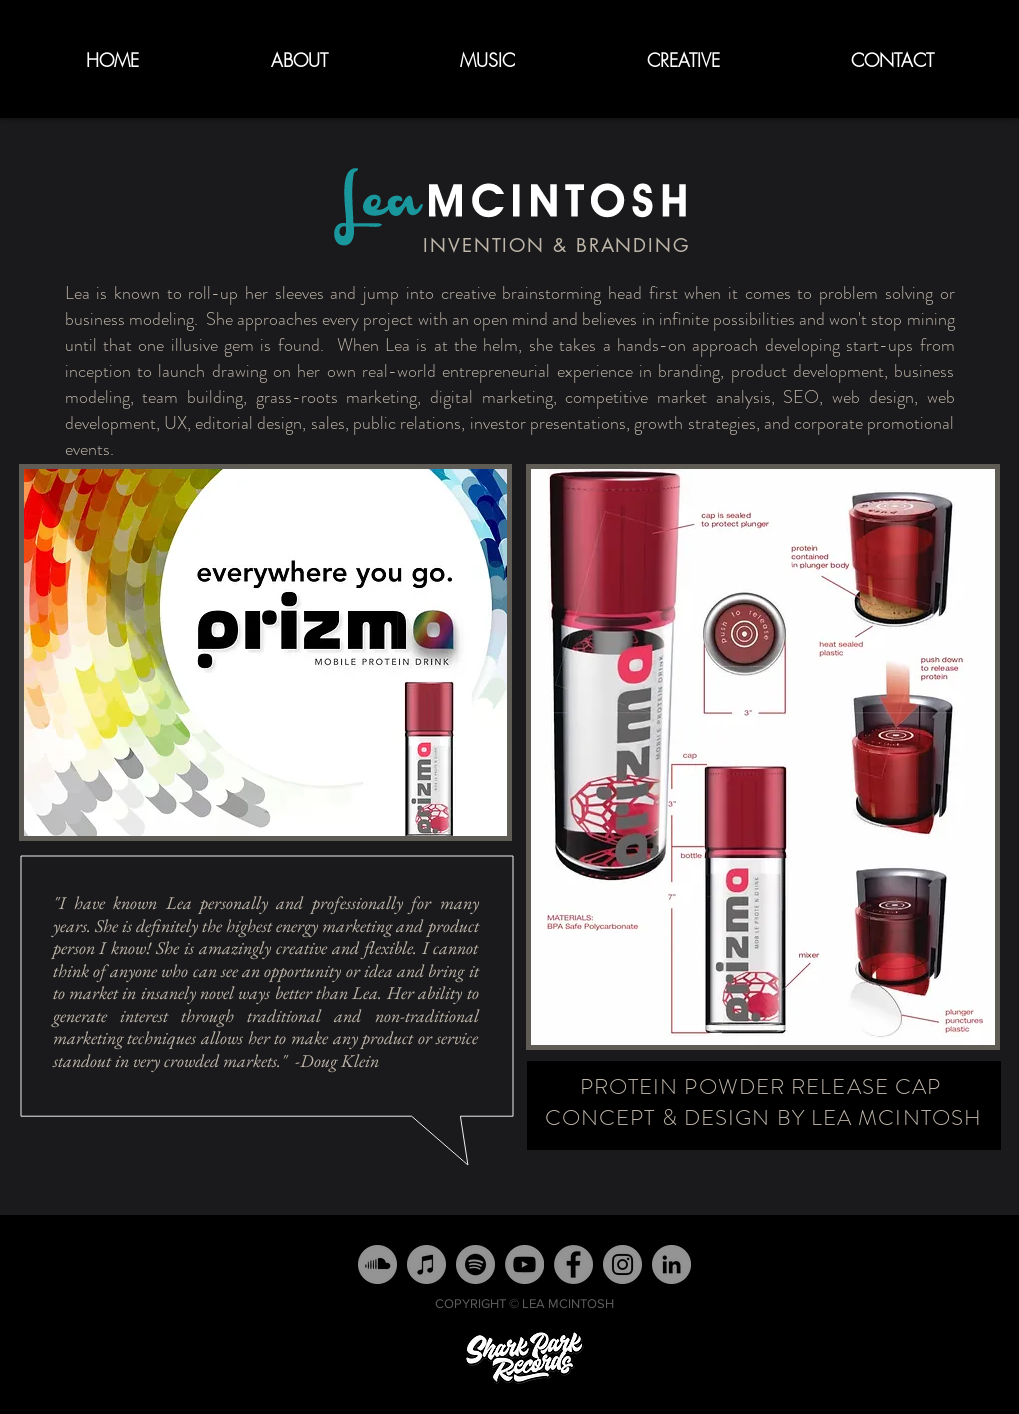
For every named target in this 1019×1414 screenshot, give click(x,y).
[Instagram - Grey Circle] (622, 1264)
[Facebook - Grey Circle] (573, 1264)
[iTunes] (426, 1264)
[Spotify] (475, 1264)
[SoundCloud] (377, 1264)
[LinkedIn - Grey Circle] (671, 1264)
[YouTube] (524, 1264)
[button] (487, 60)
